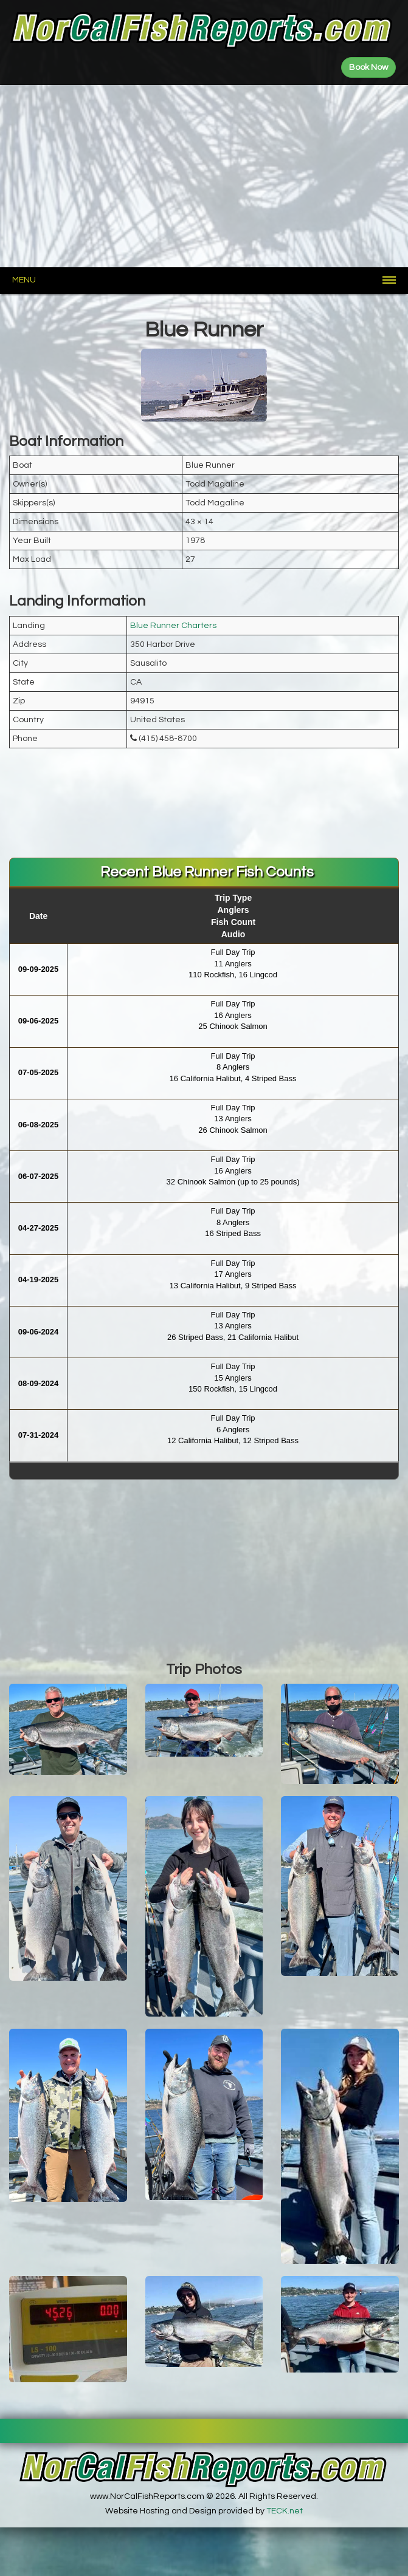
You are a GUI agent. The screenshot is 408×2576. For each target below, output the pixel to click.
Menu (24, 280)
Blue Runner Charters (173, 625)
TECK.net (284, 2511)
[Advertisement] (204, 176)
